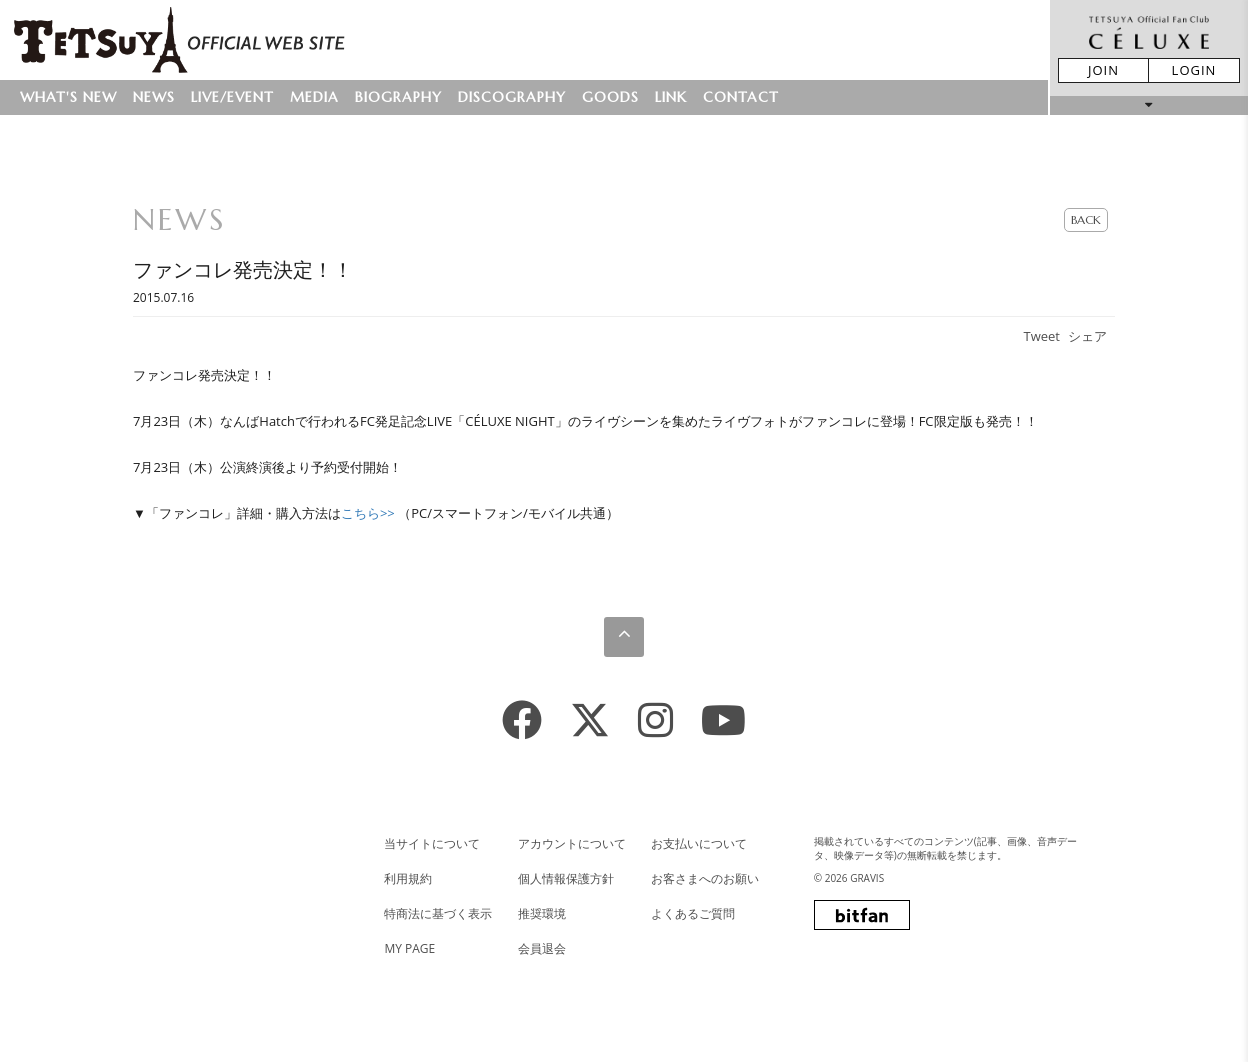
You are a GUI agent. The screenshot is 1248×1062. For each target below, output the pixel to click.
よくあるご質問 (693, 913)
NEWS (154, 97)
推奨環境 (542, 913)
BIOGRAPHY (398, 97)
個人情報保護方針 (566, 878)
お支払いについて (699, 843)
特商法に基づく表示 (438, 913)
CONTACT (741, 97)
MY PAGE (409, 948)
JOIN (1103, 70)
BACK (1086, 219)
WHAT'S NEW (68, 97)
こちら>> (368, 513)
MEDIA (314, 97)
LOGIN (1194, 70)
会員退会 (542, 948)
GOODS (610, 97)
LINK (671, 97)
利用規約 (408, 878)
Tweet (1042, 336)
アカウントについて (572, 843)
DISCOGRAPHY (512, 97)
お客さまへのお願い (705, 878)
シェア (1087, 336)
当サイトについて (432, 843)
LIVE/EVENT (232, 97)
